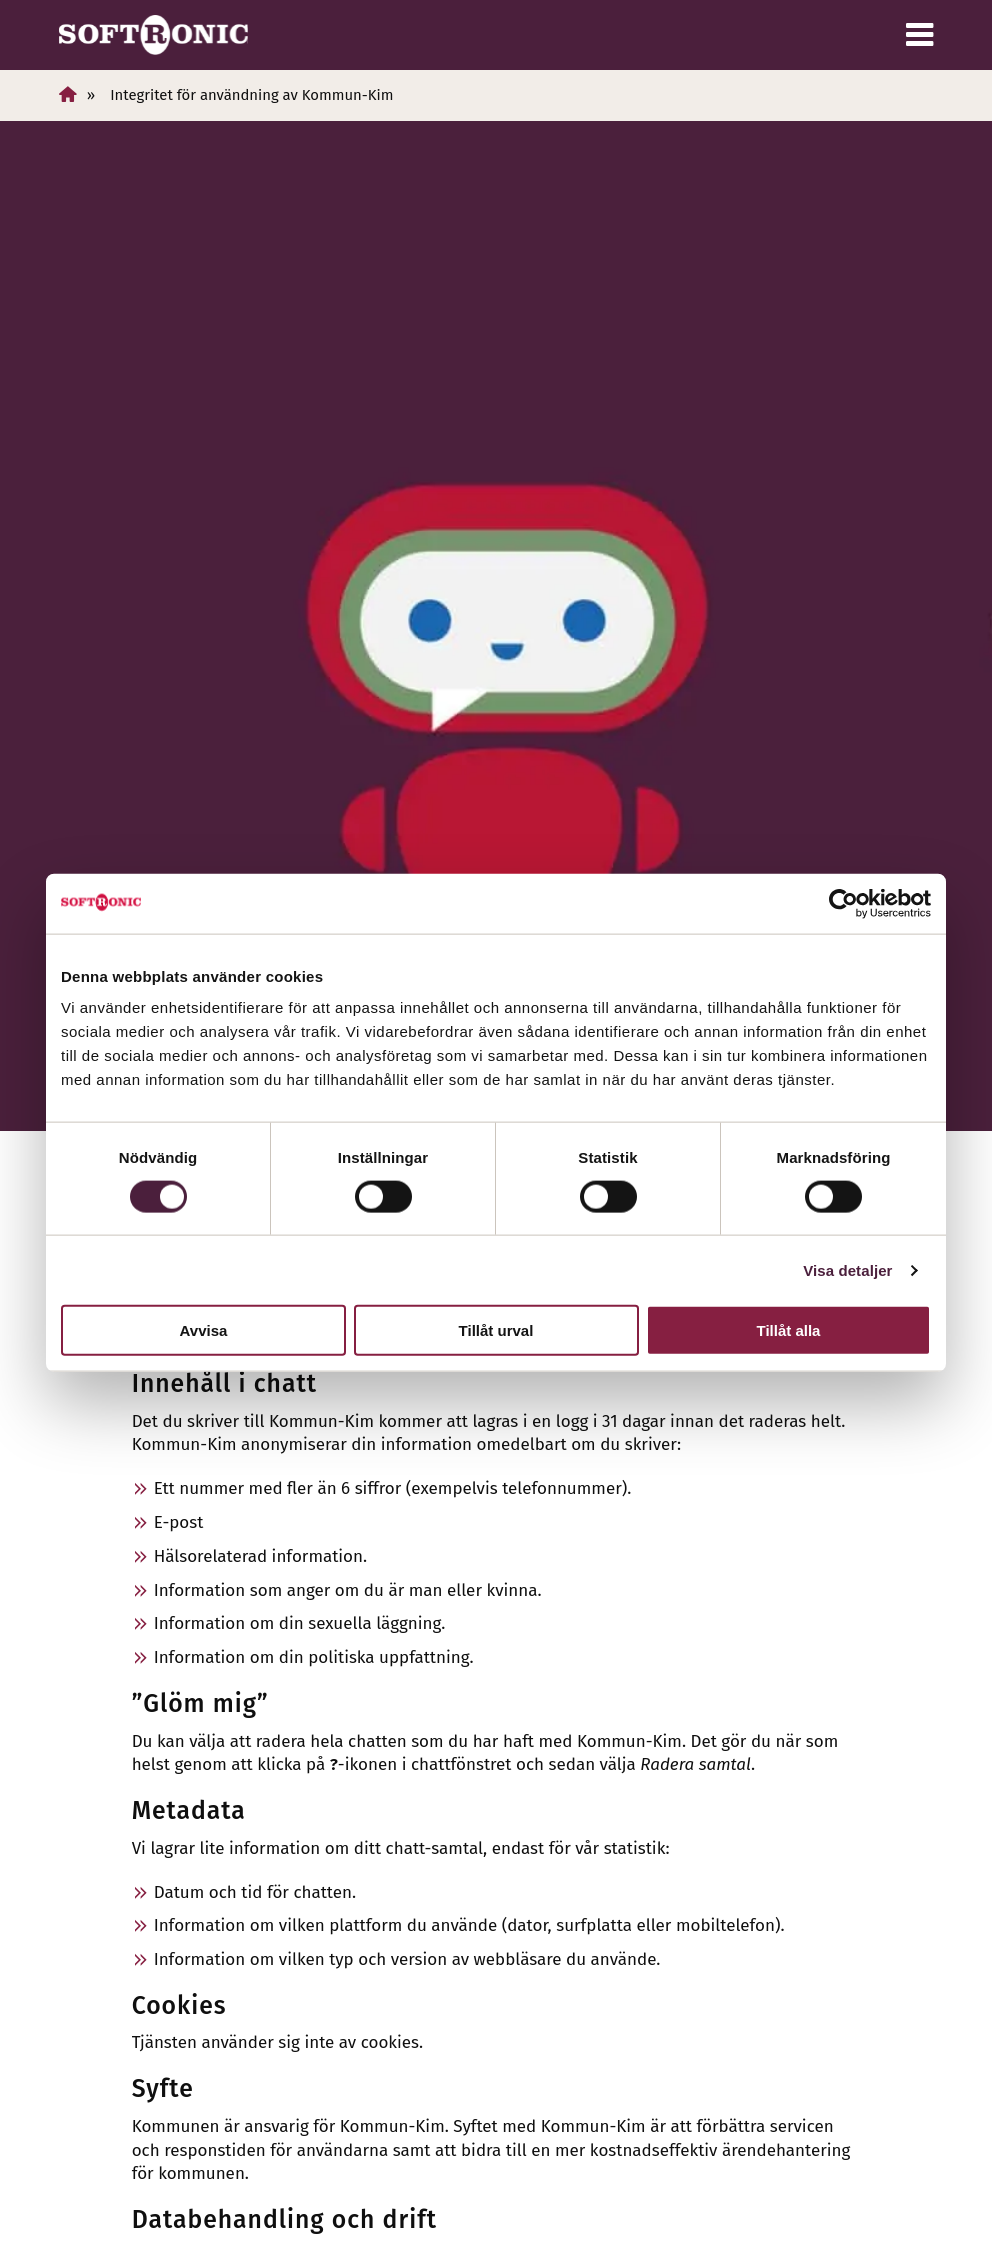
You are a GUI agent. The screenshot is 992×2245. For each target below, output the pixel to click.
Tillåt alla (789, 1330)
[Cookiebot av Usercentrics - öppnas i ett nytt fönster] (843, 903)
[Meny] (919, 35)
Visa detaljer (847, 1269)
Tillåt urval (496, 1330)
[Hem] (68, 94)
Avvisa (204, 1330)
